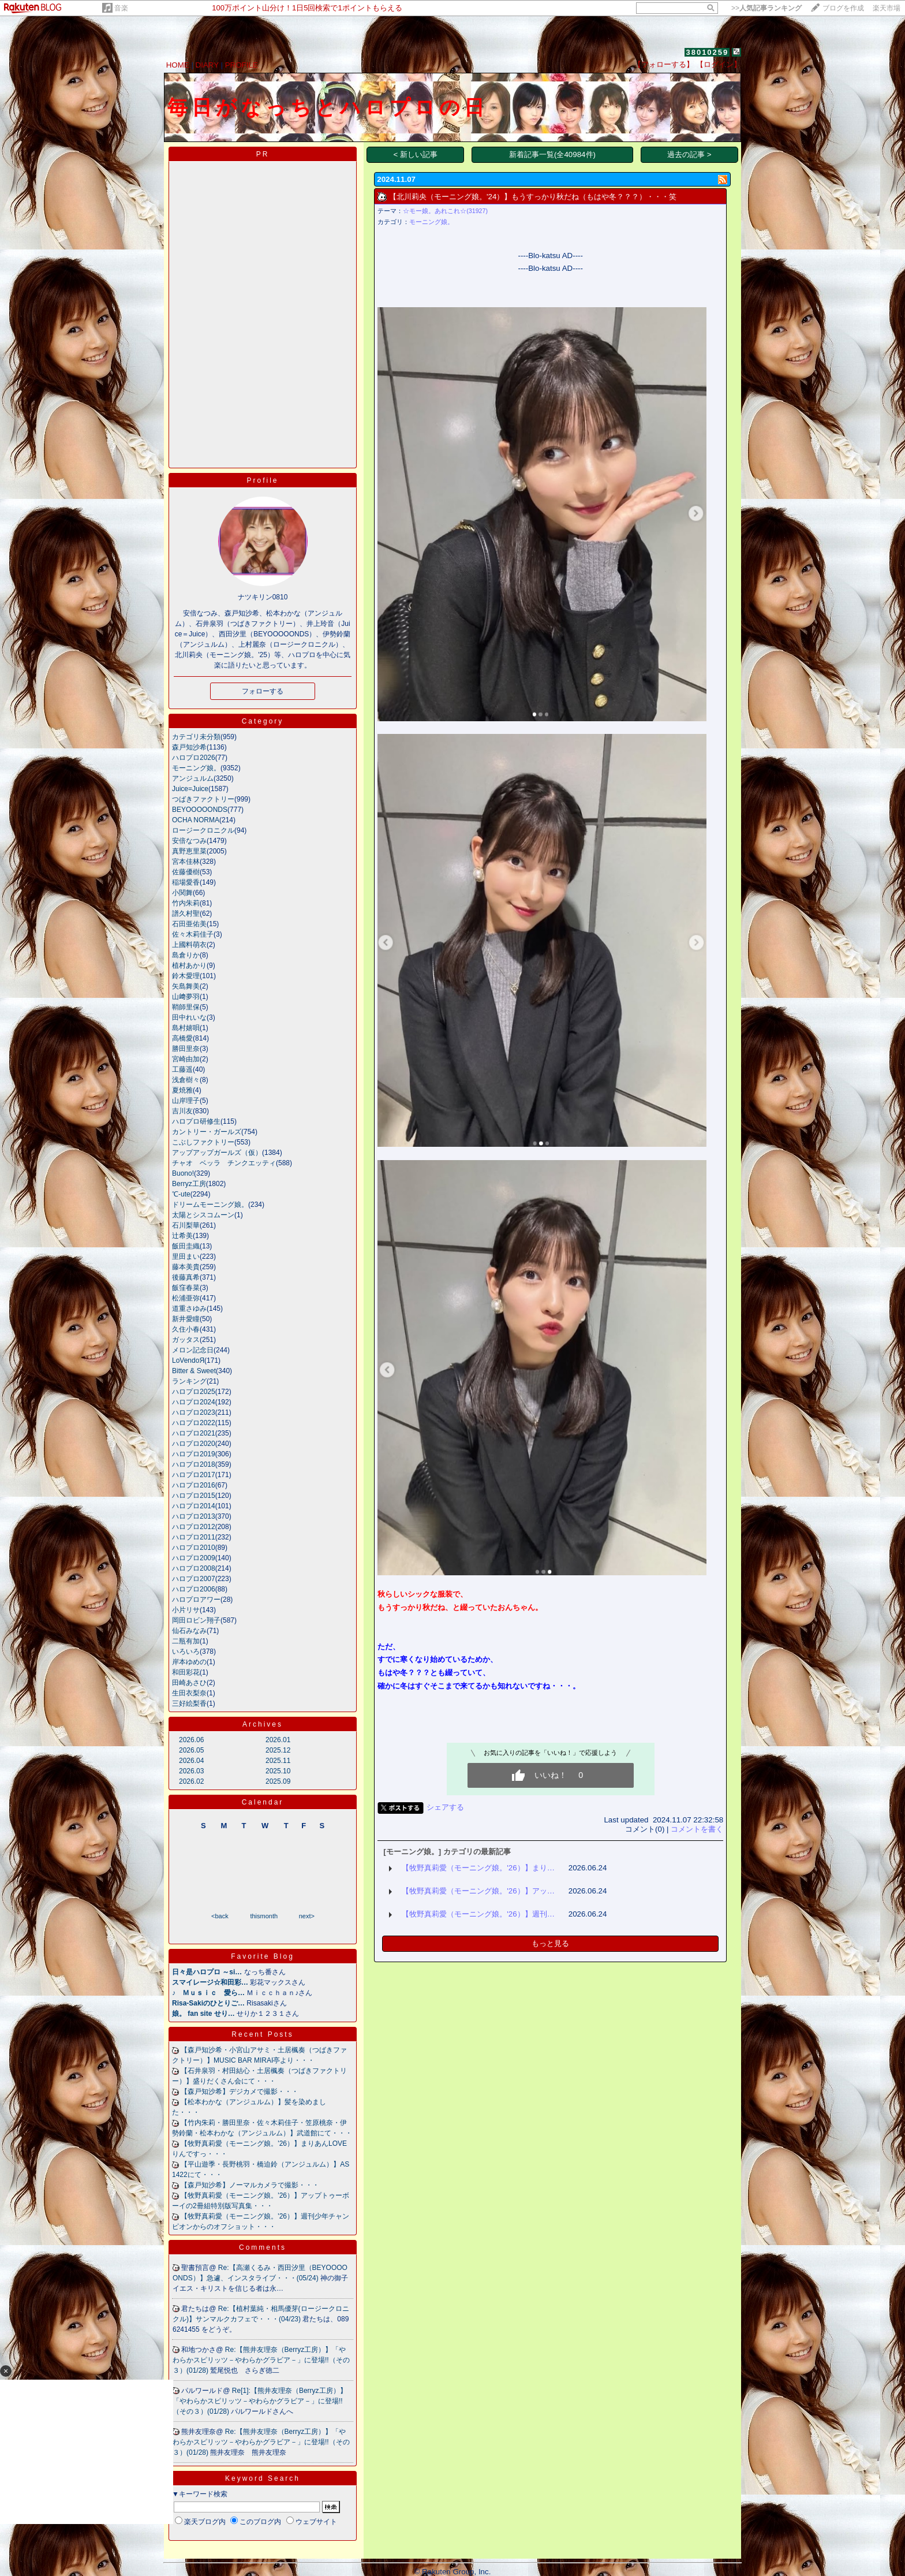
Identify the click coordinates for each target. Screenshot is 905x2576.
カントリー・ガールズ (206, 1132)
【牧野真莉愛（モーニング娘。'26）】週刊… (478, 1914)
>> (766, 8)
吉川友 (182, 1111)
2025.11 (277, 1761)
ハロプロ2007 (193, 1579)
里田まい (186, 1256)
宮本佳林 (186, 862)
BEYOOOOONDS (199, 810)
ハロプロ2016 (193, 1485)
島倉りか (186, 955)
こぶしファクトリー (203, 1142)
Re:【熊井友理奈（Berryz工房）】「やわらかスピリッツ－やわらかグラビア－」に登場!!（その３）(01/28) (261, 2360)
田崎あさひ (189, 1683)
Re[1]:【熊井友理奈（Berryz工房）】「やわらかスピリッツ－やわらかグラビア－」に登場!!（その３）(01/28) (260, 2401)
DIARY (207, 65)
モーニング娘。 (196, 768)
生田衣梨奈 (189, 1693)
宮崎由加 (186, 1059)
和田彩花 (186, 1672)
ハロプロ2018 (193, 1464)
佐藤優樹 (186, 872)
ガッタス (186, 1340)
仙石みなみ (189, 1631)
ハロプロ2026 (193, 758)
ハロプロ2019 (193, 1454)
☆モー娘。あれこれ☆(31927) (445, 210)
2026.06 (191, 1740)
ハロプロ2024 (193, 1402)
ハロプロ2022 (193, 1423)
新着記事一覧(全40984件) (552, 154)
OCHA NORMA (195, 820)
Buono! (183, 1173)
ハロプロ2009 (193, 1558)
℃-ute (181, 1194)
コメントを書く (697, 1829)
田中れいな (189, 1017)
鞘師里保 (186, 1007)
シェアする (445, 1807)
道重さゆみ (189, 1308)
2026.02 (191, 1781)
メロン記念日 (193, 1350)
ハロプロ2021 (193, 1433)
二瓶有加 (186, 1641)
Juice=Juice (190, 789)
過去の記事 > (689, 154)
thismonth (264, 1916)
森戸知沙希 (189, 747)
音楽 (121, 8)
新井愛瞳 (186, 1319)
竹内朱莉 (186, 903)
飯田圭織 (186, 1246)
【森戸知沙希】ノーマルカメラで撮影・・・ (250, 2185)
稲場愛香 (186, 882)
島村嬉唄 (186, 1028)
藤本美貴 (186, 1267)
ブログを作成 (843, 8)
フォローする (262, 691)
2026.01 (277, 1740)
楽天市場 (886, 8)
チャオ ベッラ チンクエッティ (224, 1163)
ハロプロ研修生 (196, 1121)
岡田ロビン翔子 (196, 1620)
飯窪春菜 (186, 1288)
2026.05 (191, 1750)
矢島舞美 (186, 986)
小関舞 (182, 893)
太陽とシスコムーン (203, 1215)
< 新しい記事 (416, 154)
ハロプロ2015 (193, 1496)
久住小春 (186, 1329)
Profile (262, 480)
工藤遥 (182, 1069)
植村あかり (189, 965)
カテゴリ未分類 (196, 737)
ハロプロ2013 (193, 1516)
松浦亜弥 (186, 1298)
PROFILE (241, 65)
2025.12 (277, 1750)
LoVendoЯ (188, 1360)
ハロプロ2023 (193, 1412)
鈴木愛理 (186, 976)
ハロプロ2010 (193, 1548)
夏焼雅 (182, 1090)
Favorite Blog (262, 1956)
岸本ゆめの (189, 1662)
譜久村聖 (186, 913)
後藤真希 (186, 1277)
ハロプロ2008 (193, 1568)
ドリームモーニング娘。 (210, 1205)
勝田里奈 (186, 1049)
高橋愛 (182, 1038)
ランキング (189, 1381)
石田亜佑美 (189, 924)
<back (220, 1916)
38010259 (707, 52)
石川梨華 (186, 1225)
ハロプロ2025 (193, 1392)
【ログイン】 (718, 64)
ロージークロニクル (203, 830)
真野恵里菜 (189, 851)
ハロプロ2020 (193, 1444)
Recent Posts (262, 2034)
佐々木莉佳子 (193, 934)
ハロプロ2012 (193, 1527)
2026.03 (191, 1771)
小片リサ (186, 1610)
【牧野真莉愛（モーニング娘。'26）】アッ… (478, 1891)
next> (307, 1916)
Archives (262, 1724)
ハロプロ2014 (193, 1506)
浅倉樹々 (186, 1080)
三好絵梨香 (189, 1703)
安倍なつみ (189, 841)
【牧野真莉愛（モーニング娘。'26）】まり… (478, 1867)
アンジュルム (193, 778)
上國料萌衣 (189, 945)
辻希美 (182, 1236)
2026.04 (191, 1761)
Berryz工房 (189, 1184)
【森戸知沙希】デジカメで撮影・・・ (239, 2091)
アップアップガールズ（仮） (217, 1153)
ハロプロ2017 (193, 1475)
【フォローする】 (664, 64)
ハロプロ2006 (193, 1589)
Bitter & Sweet (194, 1371)
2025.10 (277, 1771)
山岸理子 (186, 1101)
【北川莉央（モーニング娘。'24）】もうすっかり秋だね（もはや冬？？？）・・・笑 (532, 196)
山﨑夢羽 (186, 997)
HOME (177, 65)
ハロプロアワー (196, 1599)
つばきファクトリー (203, 799)
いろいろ (186, 1651)
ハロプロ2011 (193, 1537)
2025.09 (277, 1781)
